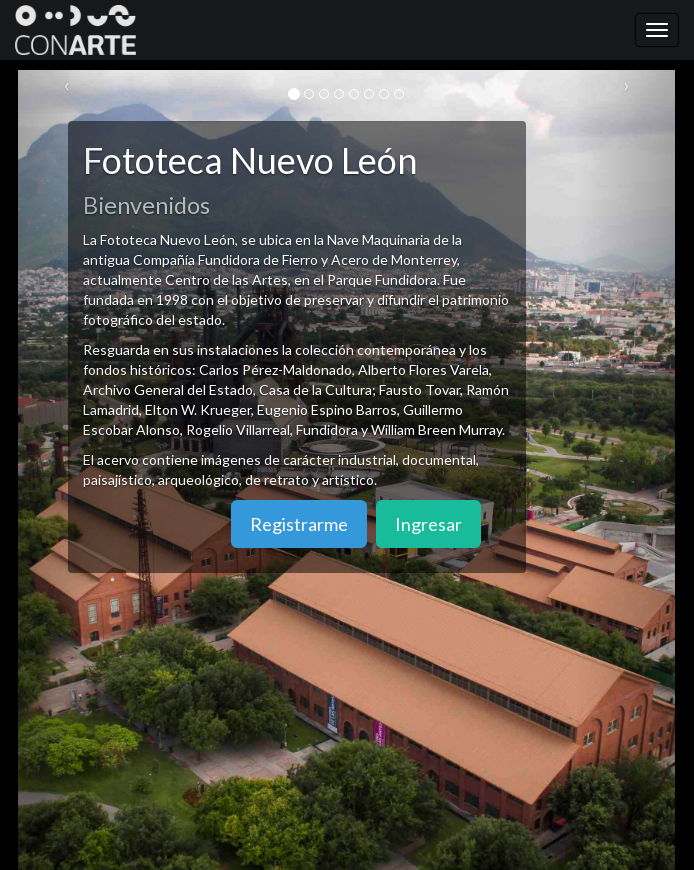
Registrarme (299, 524)
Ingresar (428, 524)
